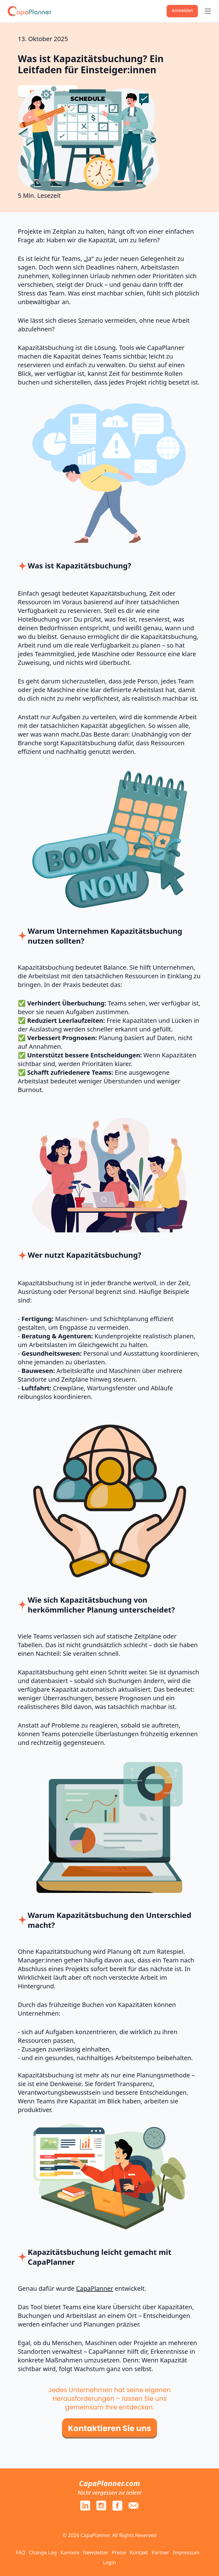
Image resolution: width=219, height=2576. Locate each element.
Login (109, 2562)
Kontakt (139, 2552)
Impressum (186, 2552)
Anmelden (182, 10)
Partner (160, 2552)
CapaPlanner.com (109, 2483)
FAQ (20, 2552)
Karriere (69, 2552)
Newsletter (95, 2552)
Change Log (43, 2552)
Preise (119, 2552)
